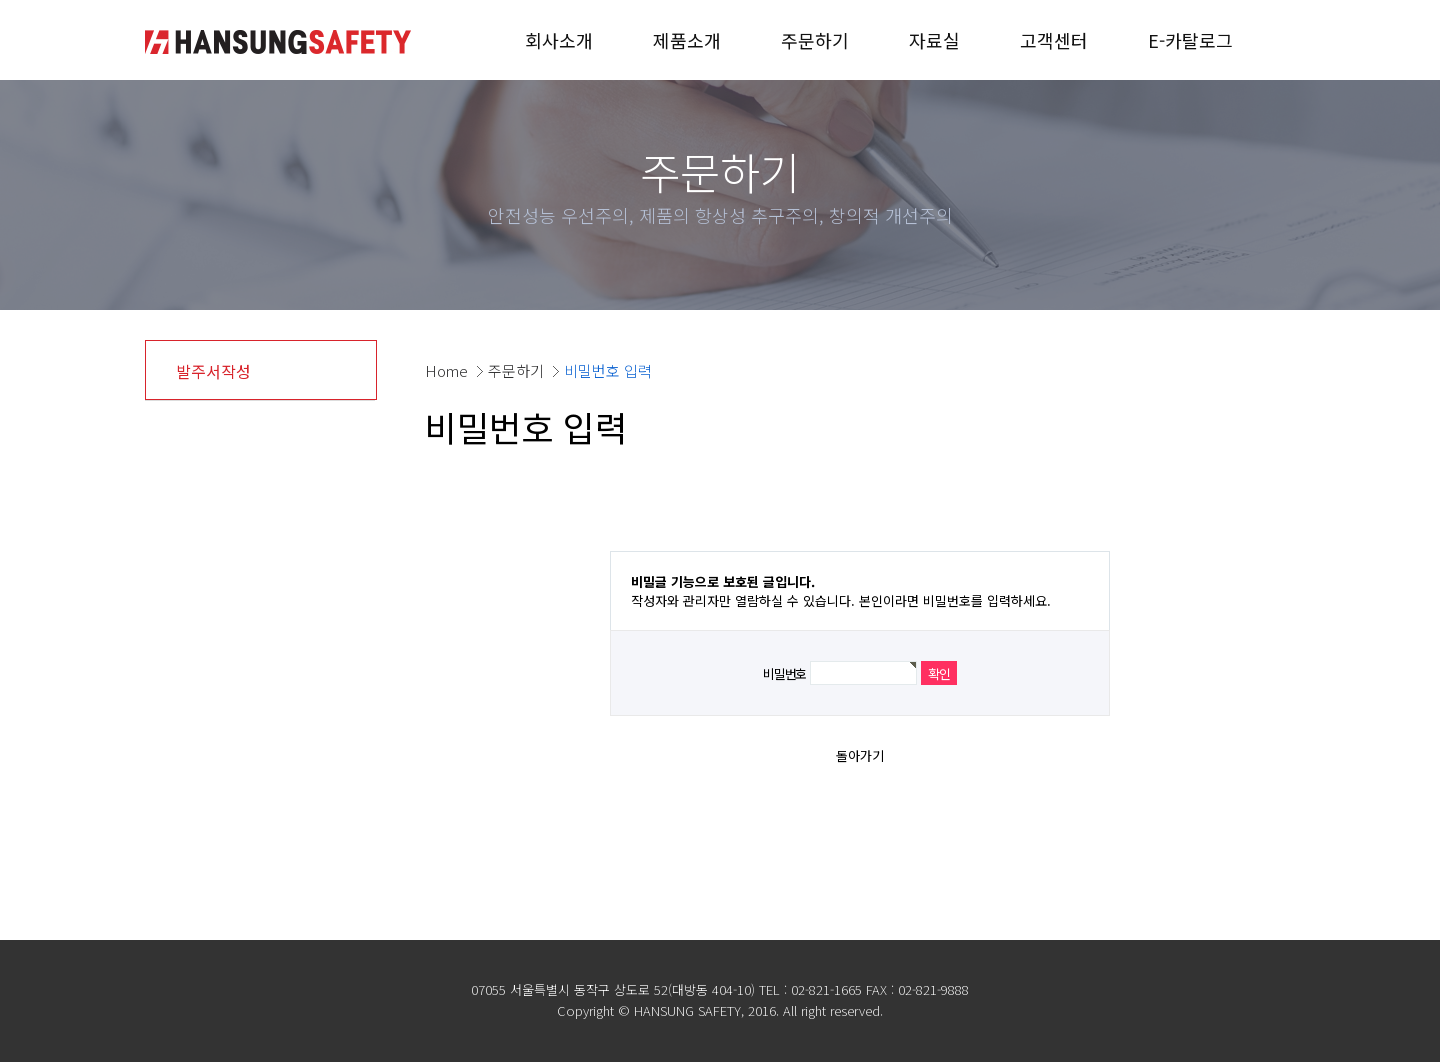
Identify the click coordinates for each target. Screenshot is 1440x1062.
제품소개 (687, 40)
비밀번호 (784, 673)
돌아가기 (860, 755)
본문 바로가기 (0, 0)
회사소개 (559, 40)
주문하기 (815, 40)
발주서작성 (213, 371)
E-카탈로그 (1190, 40)
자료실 (934, 40)
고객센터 (1054, 40)
